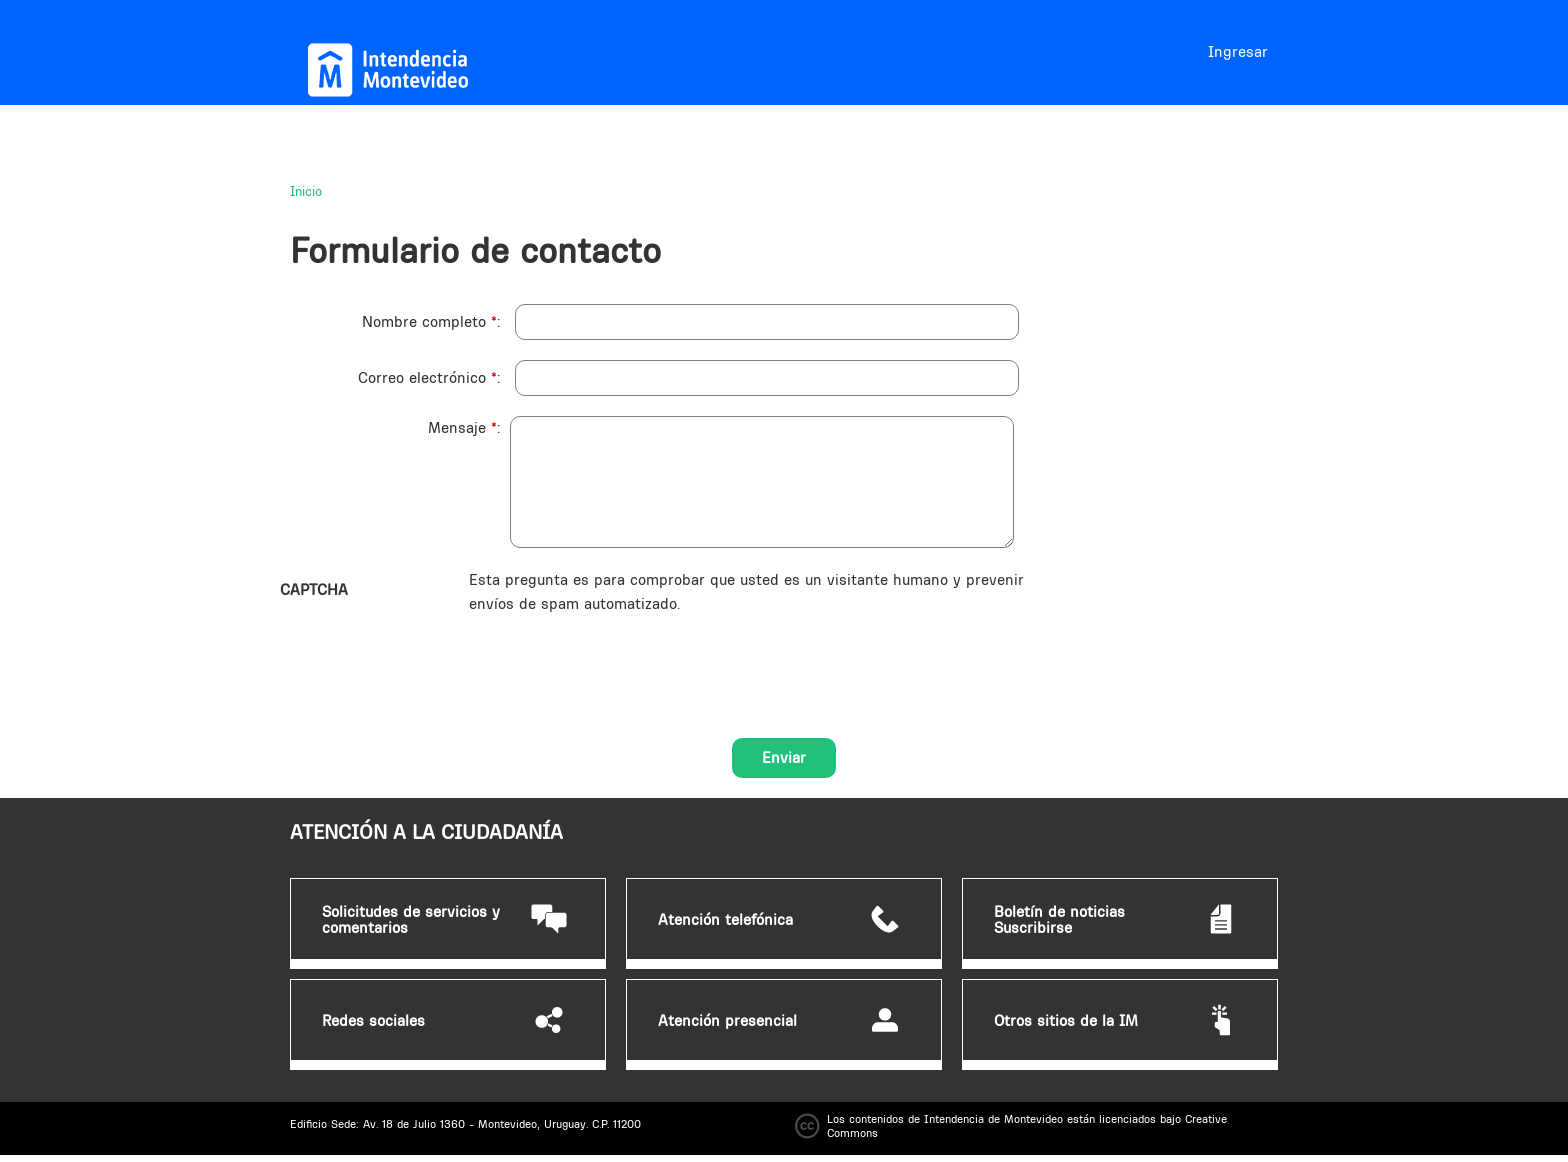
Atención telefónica (725, 920)
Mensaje (462, 427)
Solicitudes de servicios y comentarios (411, 920)
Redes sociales (373, 1021)
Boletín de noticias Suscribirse (1059, 920)
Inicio (306, 191)
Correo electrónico (427, 377)
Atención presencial (727, 1021)
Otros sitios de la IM (1066, 1021)
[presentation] (621, 655)
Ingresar (1238, 51)
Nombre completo (429, 321)
